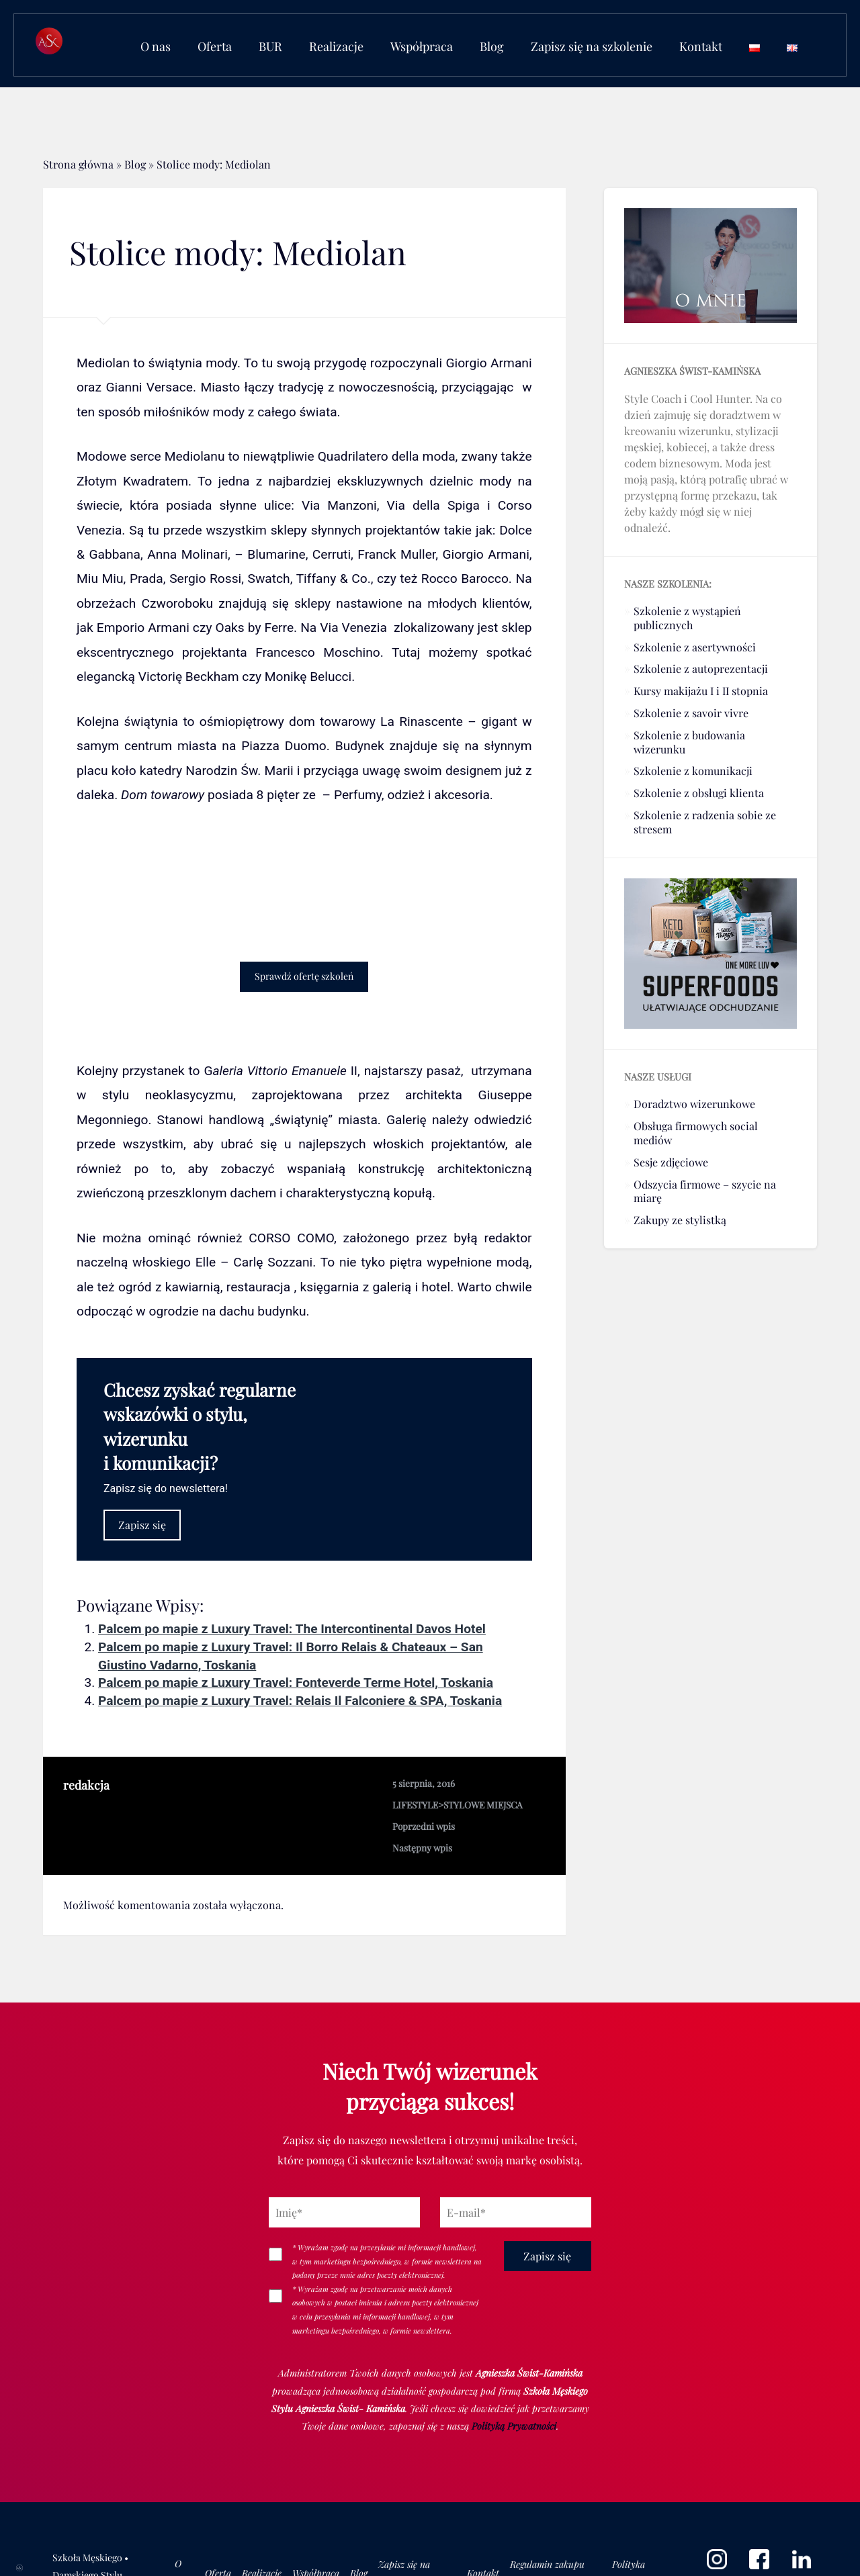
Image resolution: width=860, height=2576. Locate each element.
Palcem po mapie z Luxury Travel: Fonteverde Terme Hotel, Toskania (295, 1682)
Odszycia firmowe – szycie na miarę (705, 1191)
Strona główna (78, 164)
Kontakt (700, 46)
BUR (270, 46)
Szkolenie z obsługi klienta (699, 793)
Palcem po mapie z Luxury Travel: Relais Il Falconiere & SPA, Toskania (300, 1700)
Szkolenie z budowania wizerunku (689, 742)
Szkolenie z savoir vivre (691, 713)
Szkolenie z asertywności (695, 647)
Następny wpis (422, 1847)
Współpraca (421, 46)
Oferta (215, 46)
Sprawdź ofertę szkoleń (304, 976)
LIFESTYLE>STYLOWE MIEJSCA (457, 1804)
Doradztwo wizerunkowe (694, 1104)
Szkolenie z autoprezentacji (701, 668)
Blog (492, 46)
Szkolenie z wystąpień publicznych (687, 618)
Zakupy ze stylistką (680, 1220)
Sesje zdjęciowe (671, 1162)
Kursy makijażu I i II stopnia (701, 691)
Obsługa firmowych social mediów (696, 1133)
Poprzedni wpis (423, 1826)
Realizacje (336, 46)
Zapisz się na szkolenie (591, 46)
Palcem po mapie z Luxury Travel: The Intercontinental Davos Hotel (292, 1629)
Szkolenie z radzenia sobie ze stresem (705, 822)
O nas (155, 46)
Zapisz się (142, 1525)
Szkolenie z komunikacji (693, 771)
